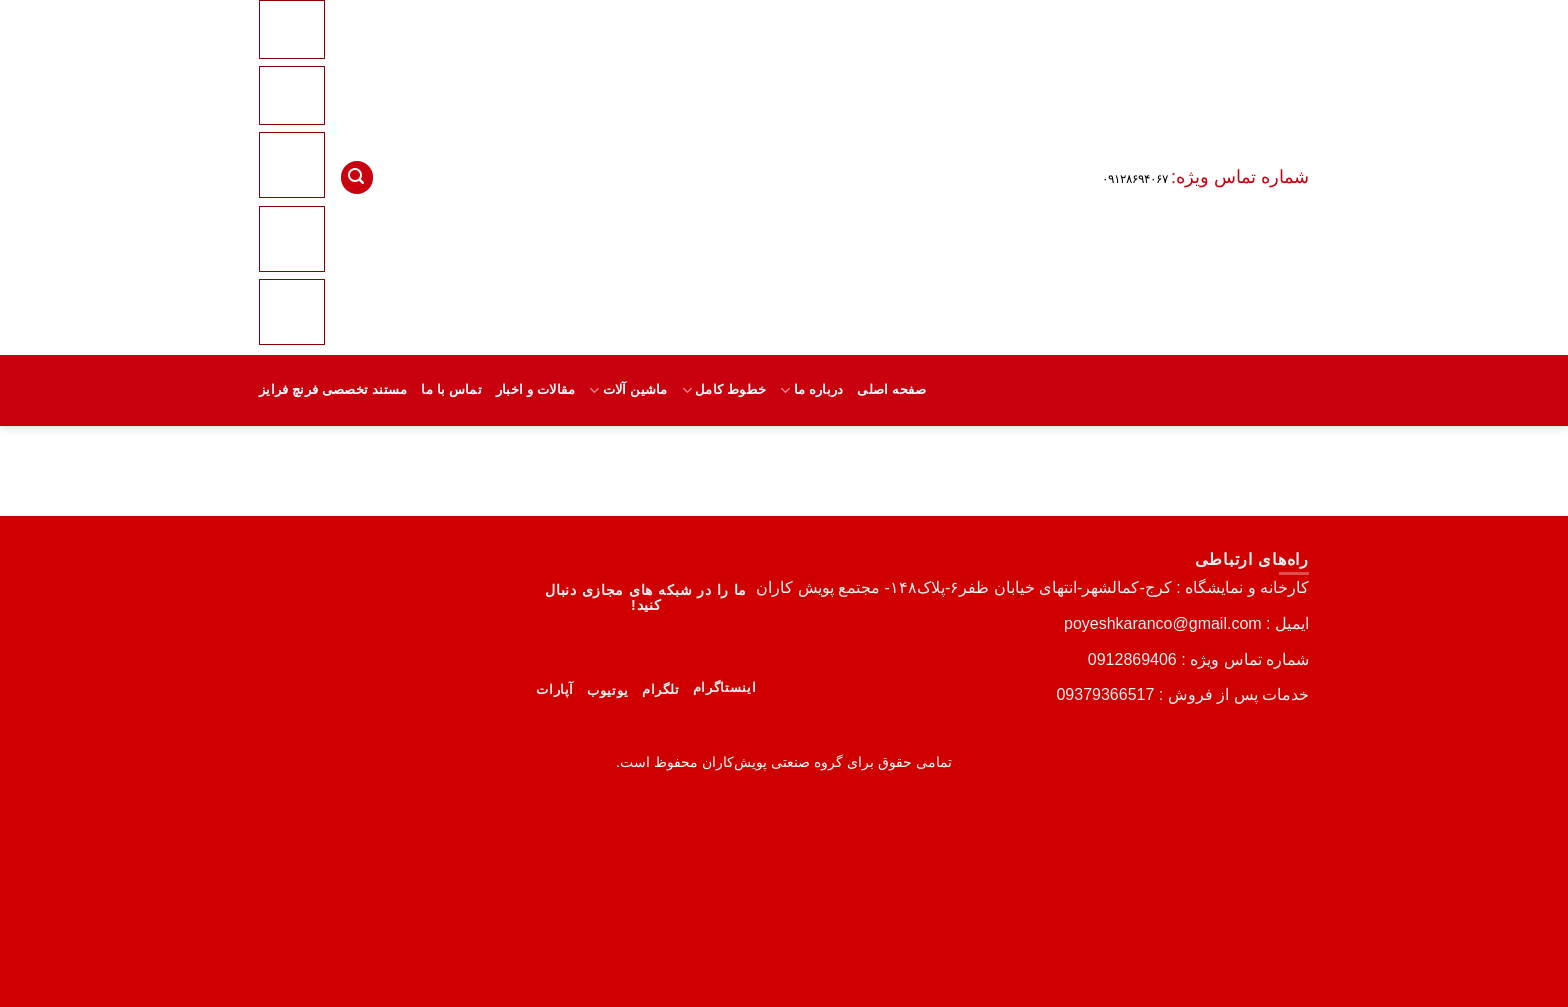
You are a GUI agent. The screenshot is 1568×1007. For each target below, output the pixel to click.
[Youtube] (295, 95)
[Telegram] (292, 311)
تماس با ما (451, 389)
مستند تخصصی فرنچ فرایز (333, 389)
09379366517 (1105, 694)
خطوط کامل (724, 390)
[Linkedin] (292, 238)
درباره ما (811, 390)
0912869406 (1132, 659)
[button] (357, 177)
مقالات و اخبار (535, 389)
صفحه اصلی (891, 389)
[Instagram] (292, 165)
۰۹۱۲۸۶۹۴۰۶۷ (1135, 179)
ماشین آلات (628, 390)
